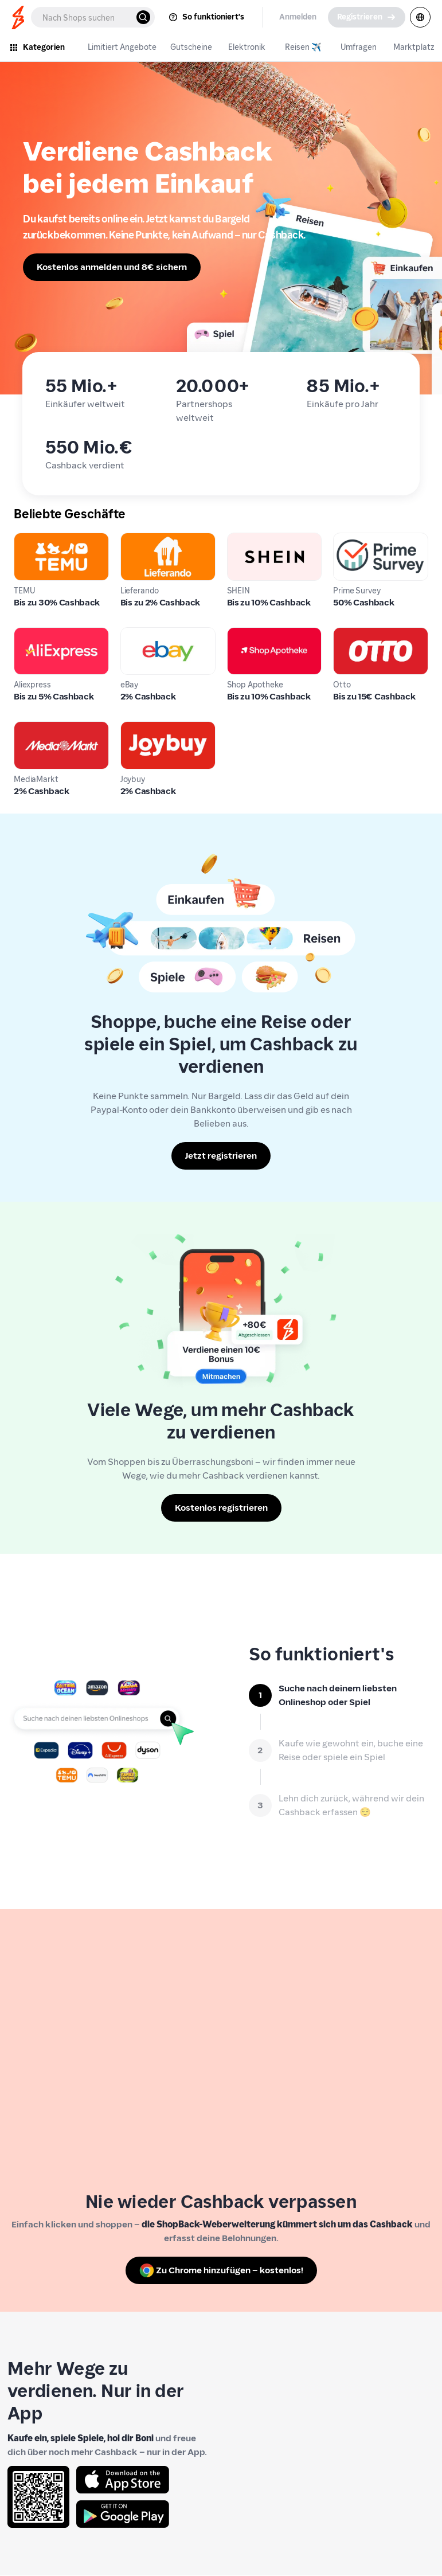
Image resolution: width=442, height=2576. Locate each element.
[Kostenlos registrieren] (221, 1508)
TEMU (26, 539)
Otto (343, 633)
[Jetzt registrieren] (221, 1156)
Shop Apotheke (259, 633)
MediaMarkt (40, 727)
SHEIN (240, 539)
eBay (130, 633)
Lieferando (143, 539)
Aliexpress (35, 633)
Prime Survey (360, 539)
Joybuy (134, 727)
